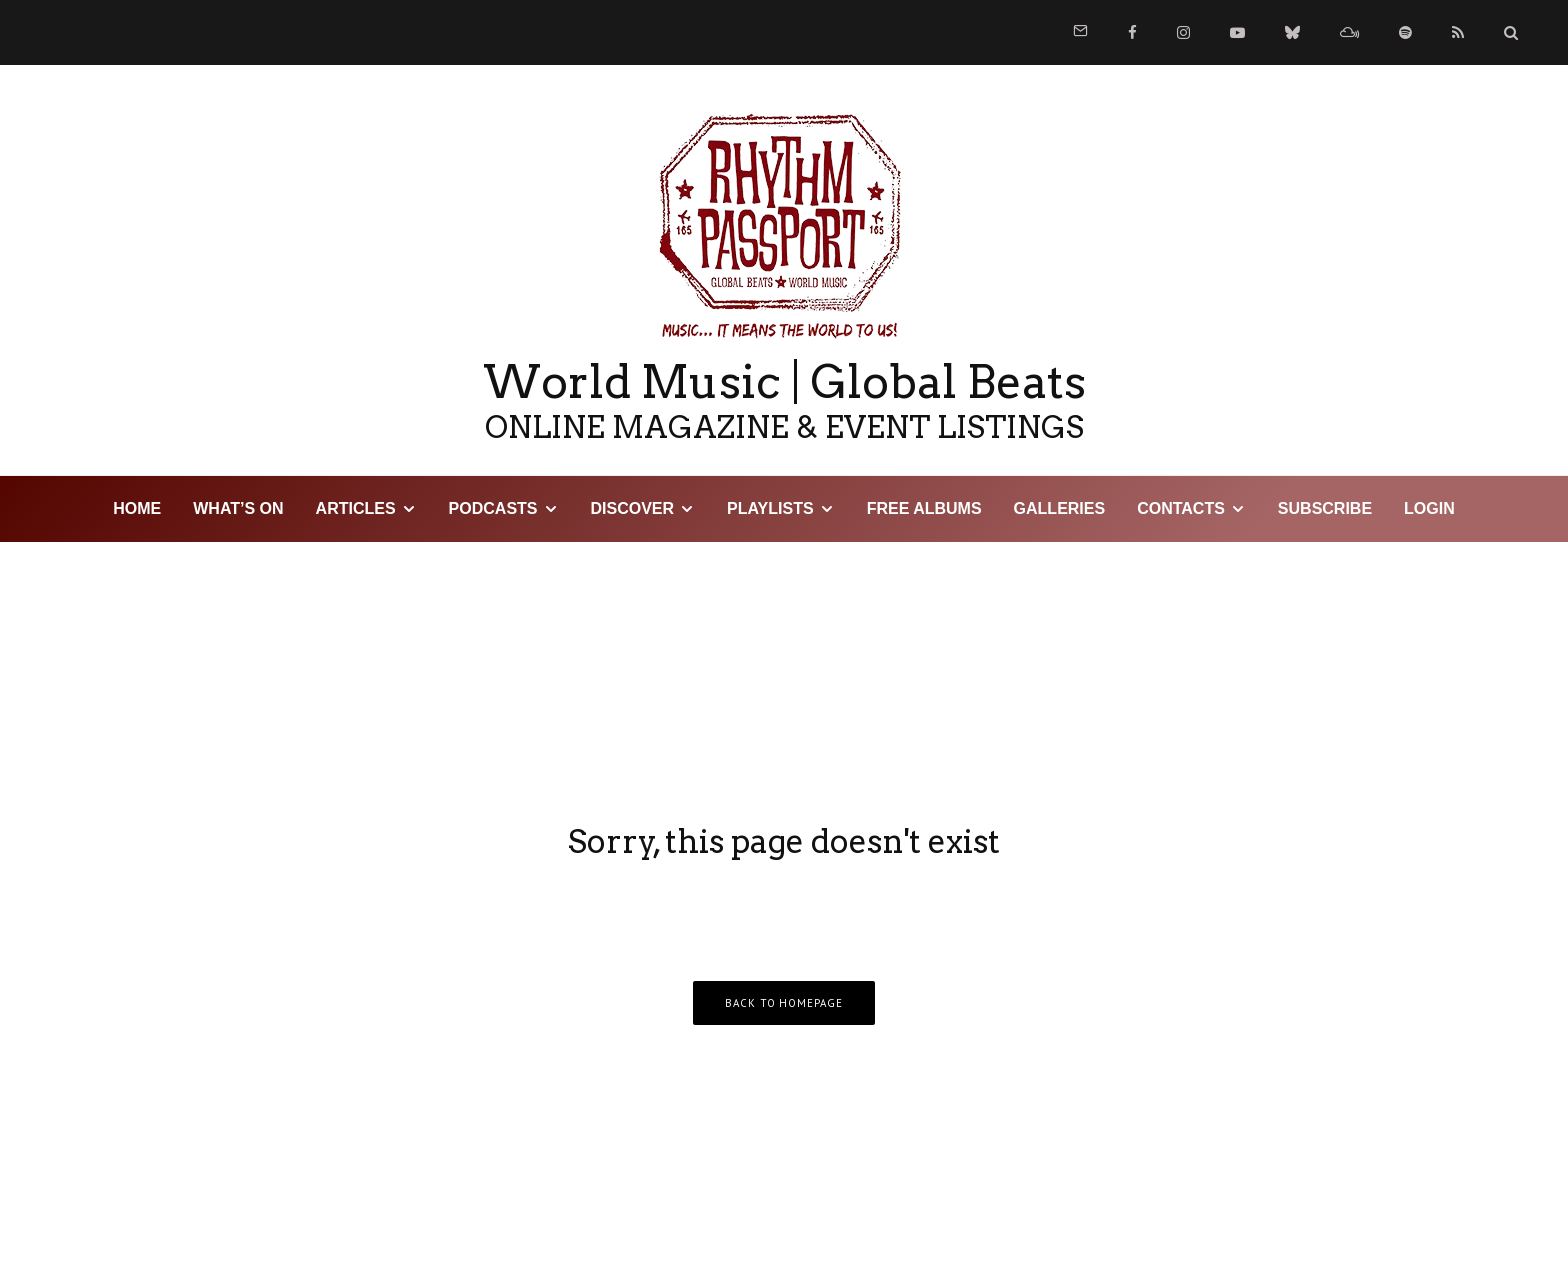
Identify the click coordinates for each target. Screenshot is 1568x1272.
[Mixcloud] (1349, 32)
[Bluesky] (1292, 32)
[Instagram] (1183, 32)
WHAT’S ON (238, 508)
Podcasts (493, 508)
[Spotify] (1405, 32)
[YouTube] (1237, 32)
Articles (356, 508)
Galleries (1060, 508)
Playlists (770, 508)
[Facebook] (1132, 32)
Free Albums (924, 508)
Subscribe (1325, 508)
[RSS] (1458, 32)
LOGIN (1429, 508)
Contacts (1181, 508)
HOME (137, 508)
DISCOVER (633, 508)
